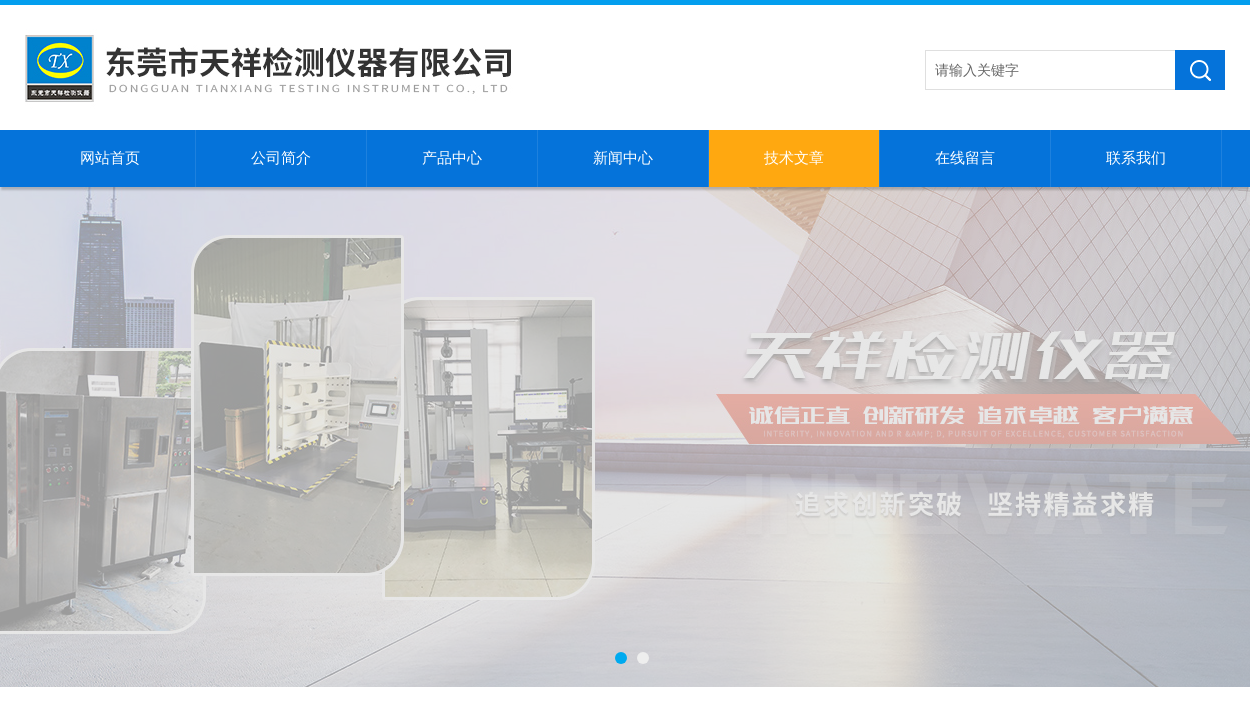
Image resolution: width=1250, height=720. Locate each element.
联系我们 (1136, 158)
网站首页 (110, 158)
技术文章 (794, 158)
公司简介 (281, 158)
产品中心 (452, 158)
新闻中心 (623, 158)
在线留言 (965, 158)
